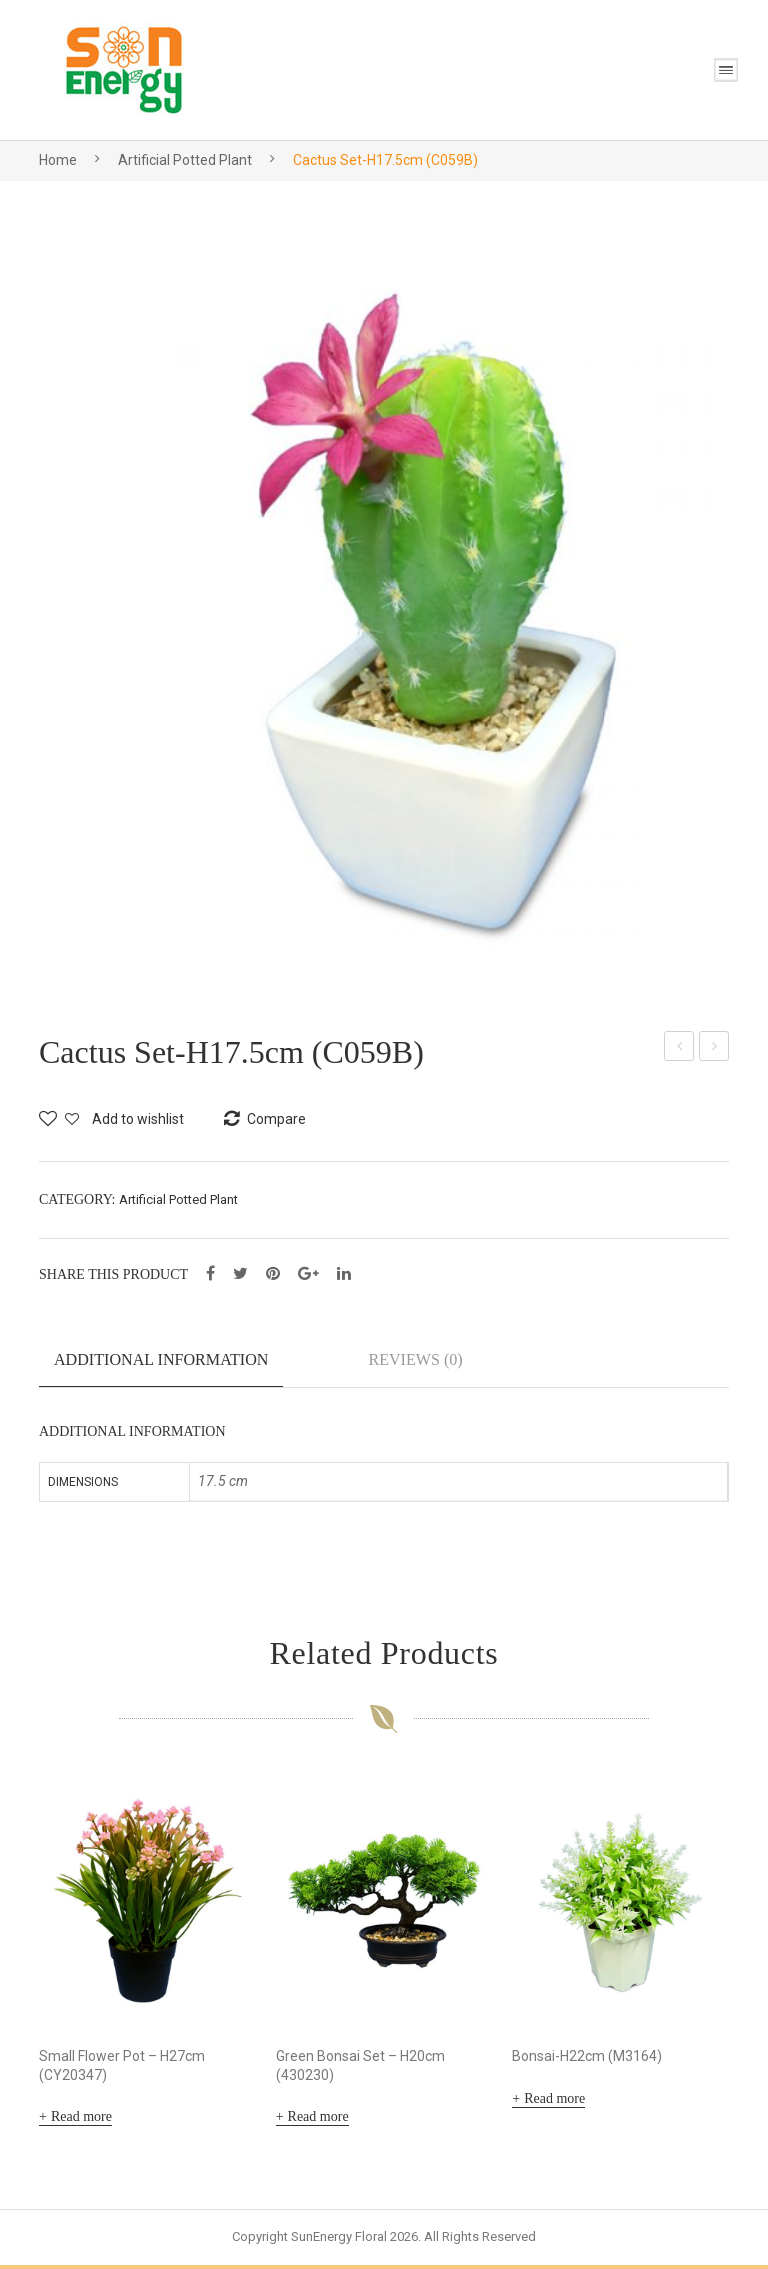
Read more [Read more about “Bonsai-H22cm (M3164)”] (554, 2101)
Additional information (161, 1359)
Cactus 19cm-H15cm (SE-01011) (714, 1049)
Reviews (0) (415, 1359)
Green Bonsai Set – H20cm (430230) (360, 2068)
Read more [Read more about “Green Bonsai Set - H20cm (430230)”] (318, 2120)
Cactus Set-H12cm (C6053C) (679, 1049)
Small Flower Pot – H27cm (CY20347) (122, 2068)
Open (726, 70)
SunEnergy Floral (339, 2240)
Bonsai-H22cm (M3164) (587, 2059)
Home (58, 160)
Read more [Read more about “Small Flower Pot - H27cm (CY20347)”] (81, 2120)
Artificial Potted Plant (185, 160)
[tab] (161, 1368)
